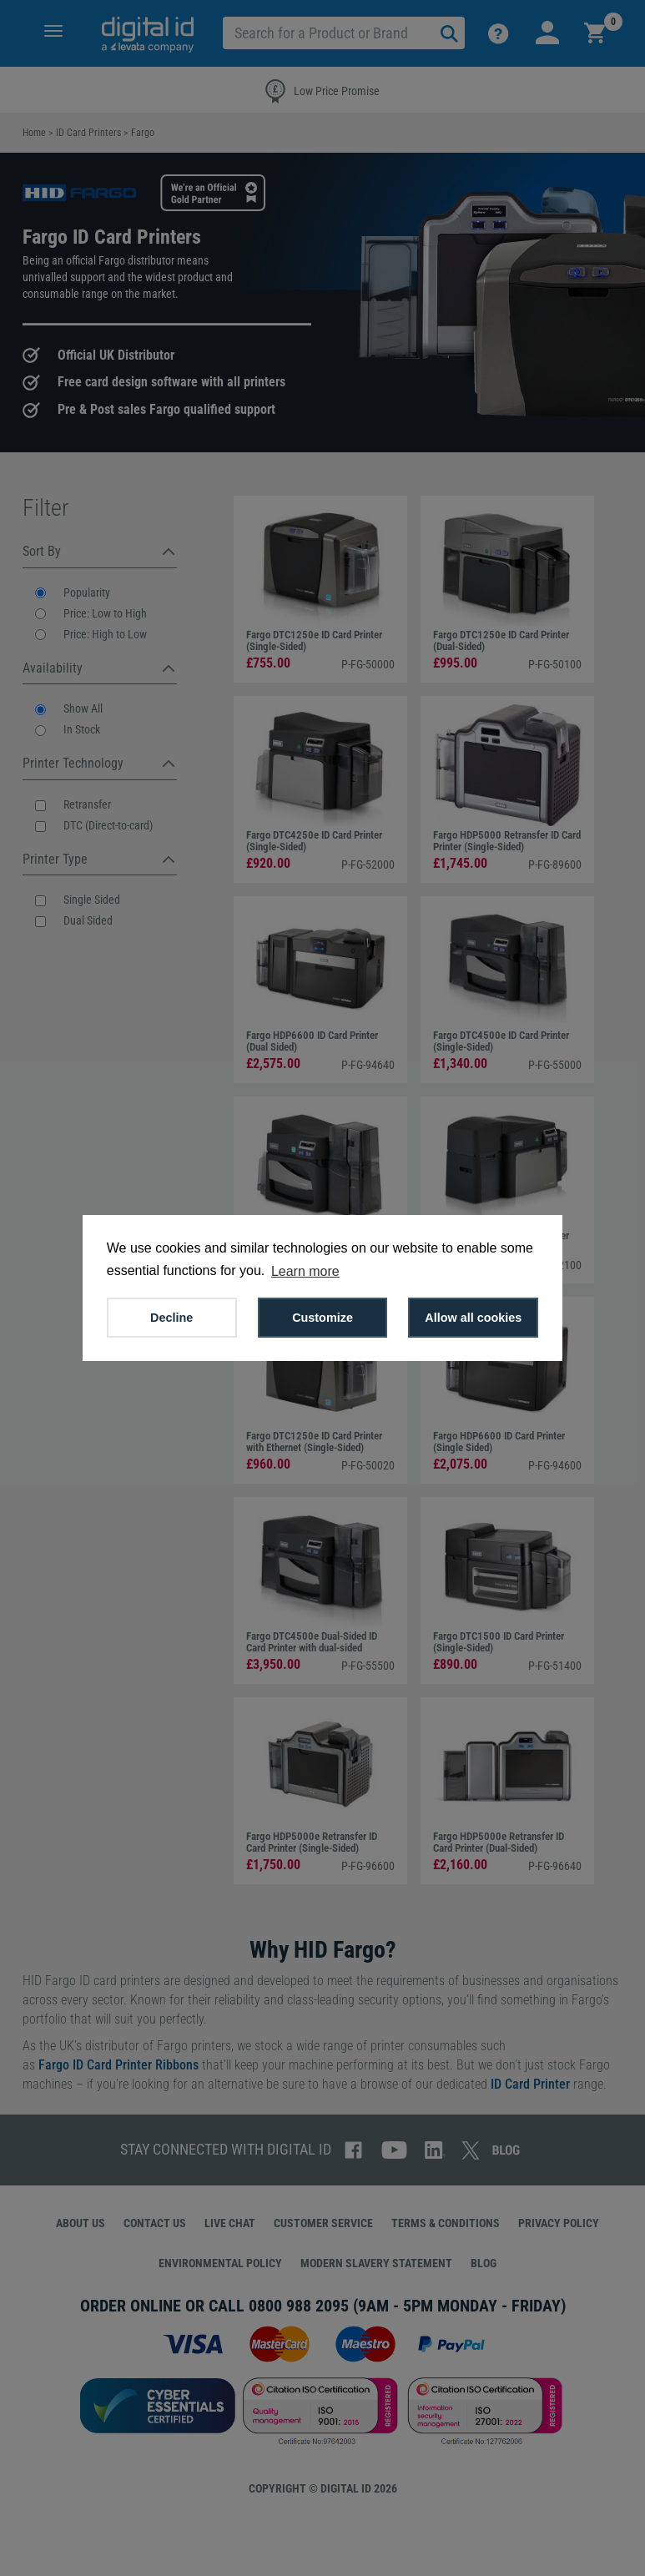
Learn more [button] (305, 1271)
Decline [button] (171, 1317)
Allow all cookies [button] (473, 1317)
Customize (322, 1317)
